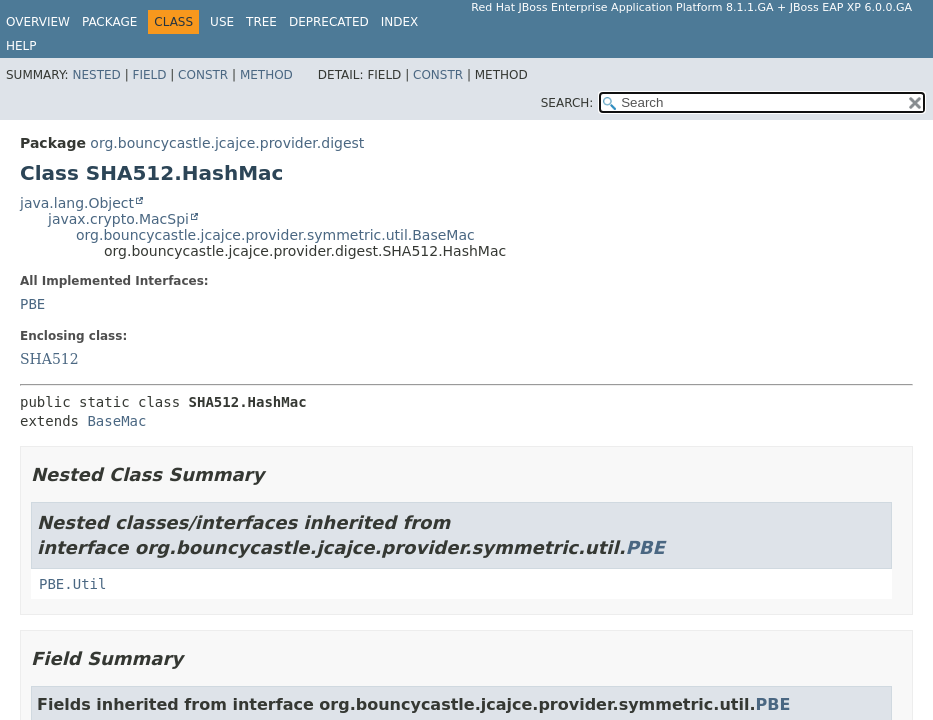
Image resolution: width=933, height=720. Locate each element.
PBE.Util (72, 584)
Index (400, 22)
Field (149, 75)
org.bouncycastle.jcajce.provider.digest (227, 143)
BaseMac (116, 421)
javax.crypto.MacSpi (118, 219)
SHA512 (49, 359)
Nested (96, 75)
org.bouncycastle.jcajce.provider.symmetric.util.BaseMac (275, 235)
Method (266, 75)
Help (21, 46)
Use (222, 22)
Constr (203, 75)
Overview (38, 22)
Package (109, 22)
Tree (261, 22)
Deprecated (329, 22)
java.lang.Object (77, 203)
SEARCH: (567, 103)
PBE (32, 304)
